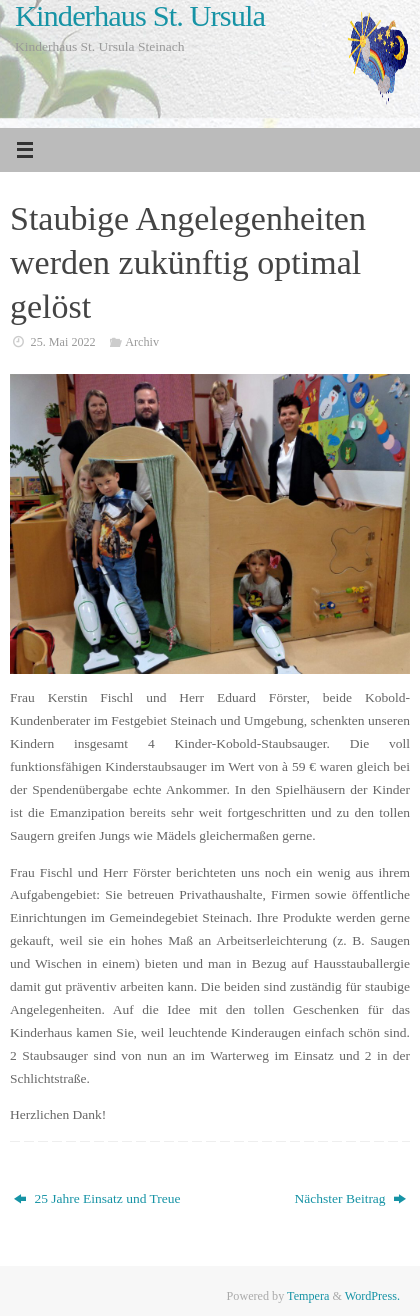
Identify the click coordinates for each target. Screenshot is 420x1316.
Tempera (308, 1296)
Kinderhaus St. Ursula (140, 16)
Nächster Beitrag (350, 1198)
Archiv (142, 342)
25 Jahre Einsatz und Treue (97, 1198)
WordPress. (372, 1296)
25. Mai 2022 (63, 342)
